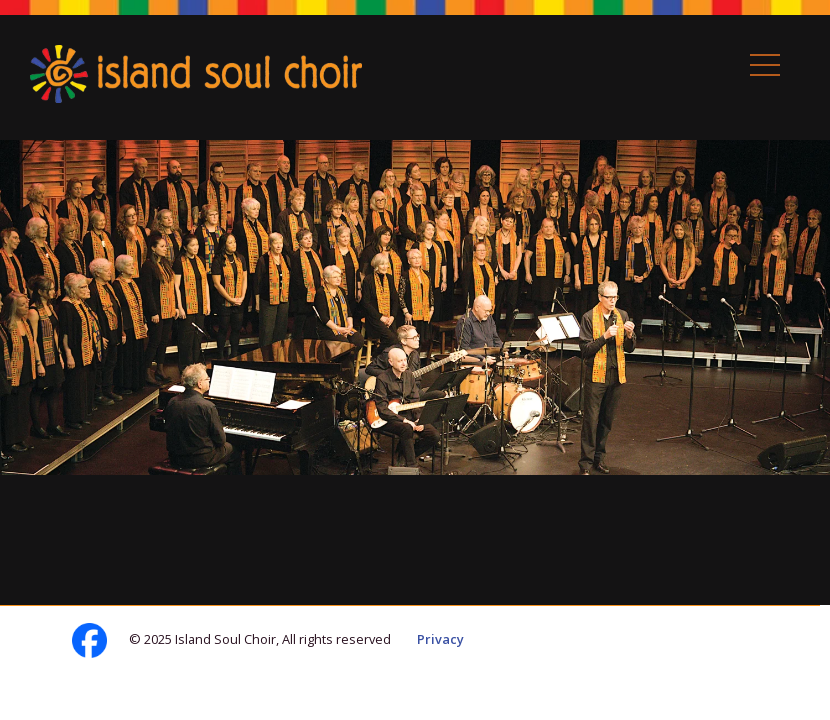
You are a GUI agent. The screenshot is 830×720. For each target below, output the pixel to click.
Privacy (440, 639)
